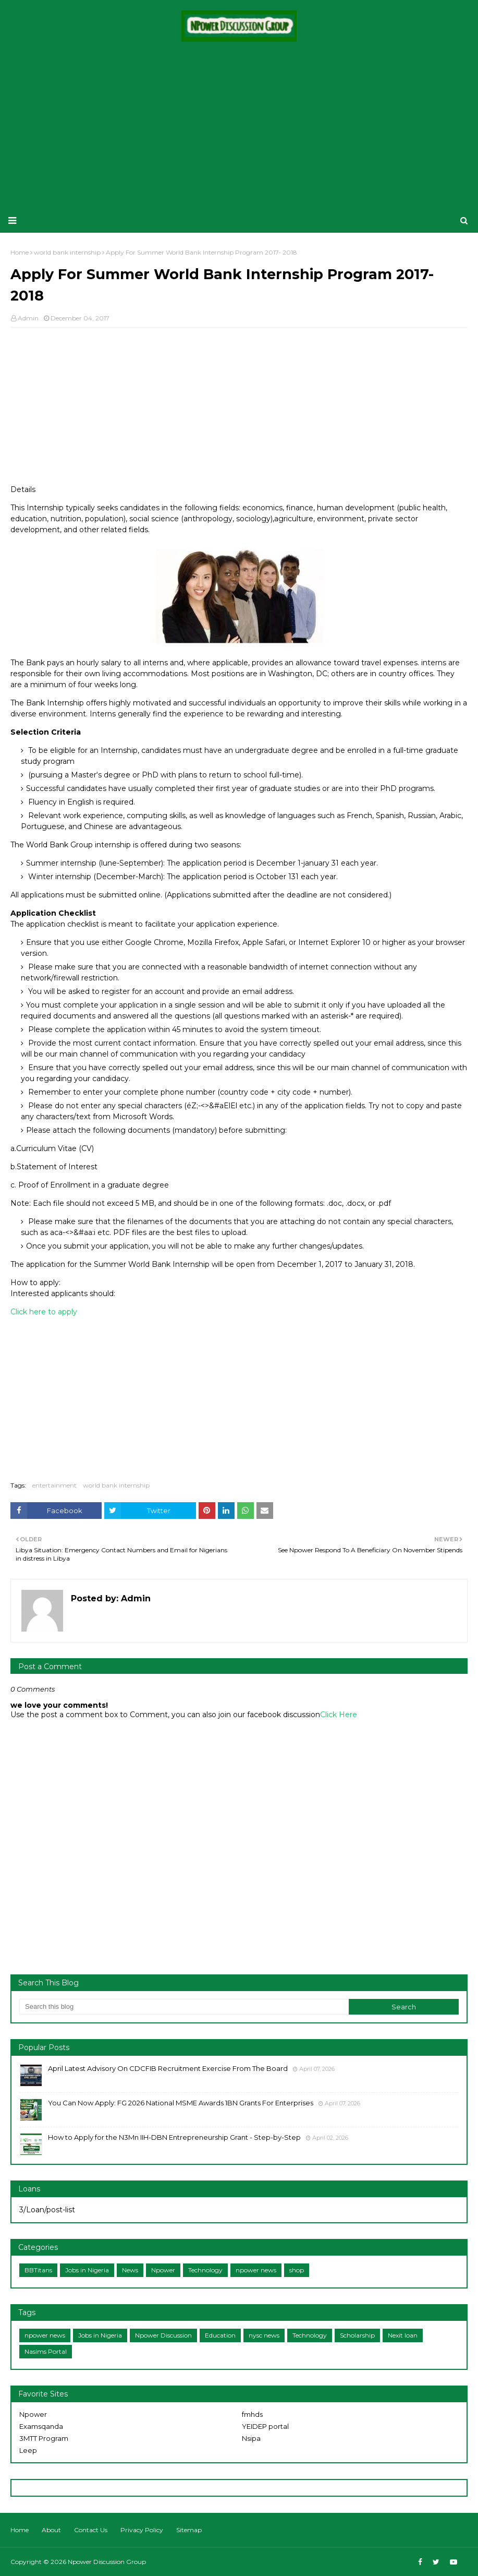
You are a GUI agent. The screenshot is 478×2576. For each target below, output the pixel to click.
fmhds (252, 2414)
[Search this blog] (184, 2007)
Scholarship (357, 2335)
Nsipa (251, 2438)
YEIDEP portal (265, 2426)
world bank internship (116, 1485)
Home (19, 2530)
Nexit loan (403, 2335)
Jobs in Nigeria (87, 2270)
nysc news (264, 2335)
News (130, 2270)
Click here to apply (43, 1311)
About (51, 2530)
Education (220, 2335)
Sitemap (189, 2530)
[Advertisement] (239, 125)
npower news (256, 2270)
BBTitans (38, 2270)
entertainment (54, 1485)
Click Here (338, 1714)
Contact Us (90, 2530)
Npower (163, 2270)
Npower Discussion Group (107, 2562)
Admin (28, 318)
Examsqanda (41, 2426)
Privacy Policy (141, 2530)
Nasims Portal (45, 2351)
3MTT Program (43, 2438)
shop (296, 2270)
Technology (205, 2270)
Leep (28, 2450)
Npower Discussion (163, 2335)
